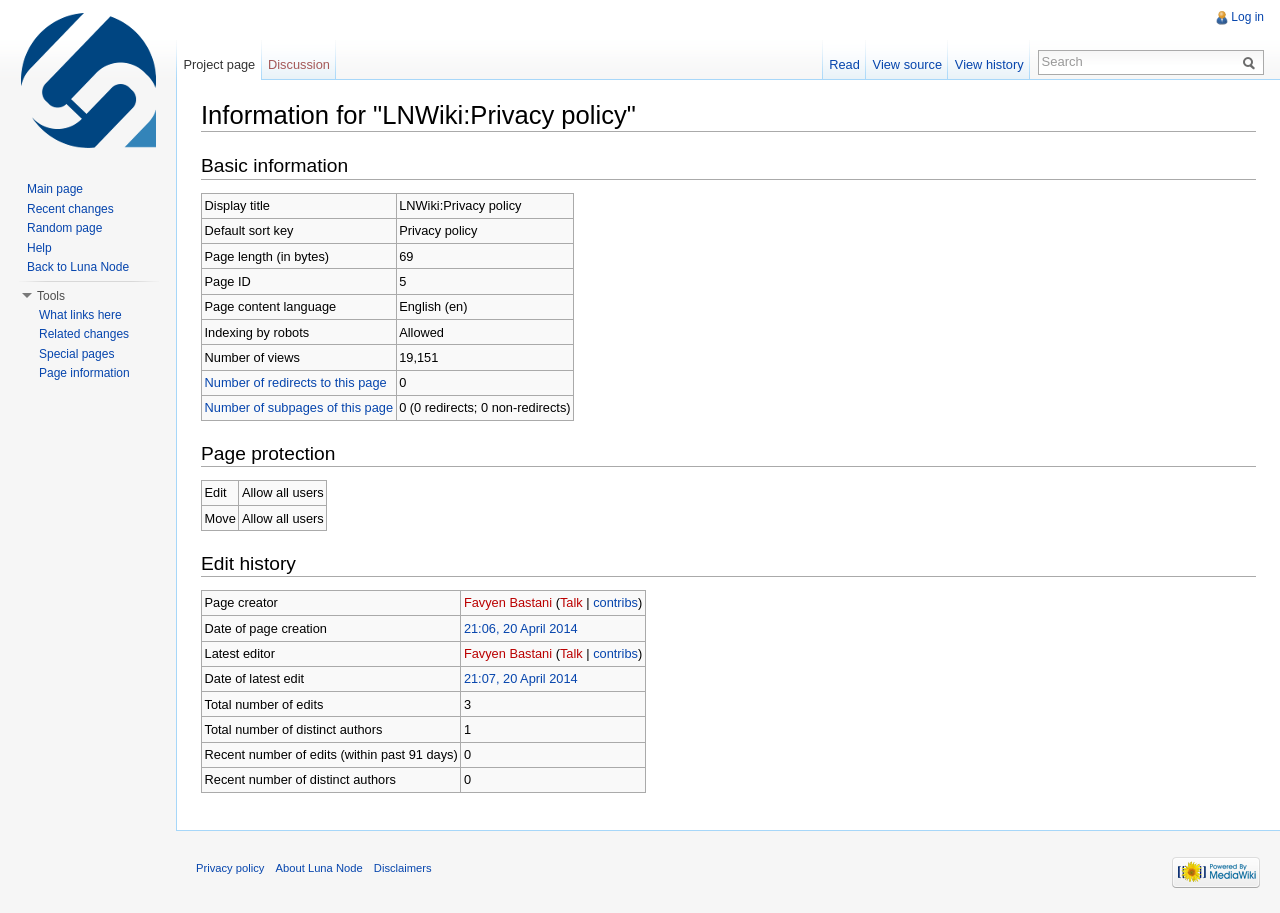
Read (844, 64)
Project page (219, 64)
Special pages (76, 354)
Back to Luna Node (78, 267)
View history (989, 64)
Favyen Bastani (508, 602)
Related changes (84, 334)
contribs (615, 602)
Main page (55, 189)
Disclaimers (403, 868)
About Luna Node (319, 868)
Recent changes (70, 209)
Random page (64, 228)
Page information (84, 373)
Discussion (299, 64)
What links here (80, 315)
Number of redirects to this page (296, 382)
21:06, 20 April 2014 (521, 628)
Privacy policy (230, 868)
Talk (571, 602)
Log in (1247, 17)
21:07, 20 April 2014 (521, 678)
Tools (51, 296)
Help (39, 248)
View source (907, 64)
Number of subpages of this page (299, 407)
